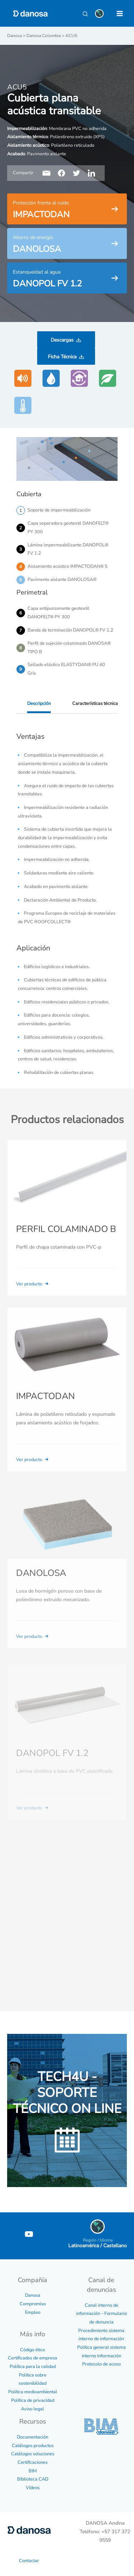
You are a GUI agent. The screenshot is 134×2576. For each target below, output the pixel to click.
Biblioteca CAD (32, 2479)
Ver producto (33, 1293)
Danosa (32, 2295)
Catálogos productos (33, 2445)
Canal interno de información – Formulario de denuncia (101, 2313)
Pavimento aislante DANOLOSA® (62, 579)
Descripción (39, 703)
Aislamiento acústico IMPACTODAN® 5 (68, 566)
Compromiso (33, 2304)
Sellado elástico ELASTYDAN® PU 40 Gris (66, 668)
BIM (33, 2471)
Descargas (62, 340)
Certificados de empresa (32, 2358)
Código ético (32, 2350)
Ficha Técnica (62, 356)
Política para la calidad (33, 2366)
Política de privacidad (32, 2400)
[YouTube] (29, 2234)
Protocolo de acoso (101, 2364)
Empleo (32, 2312)
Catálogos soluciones (32, 2454)
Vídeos (33, 2487)
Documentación (32, 2437)
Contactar (29, 2560)
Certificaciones (33, 2462)
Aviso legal (32, 2409)
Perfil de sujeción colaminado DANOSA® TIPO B (69, 647)
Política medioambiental (32, 2392)
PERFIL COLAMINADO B (66, 1239)
